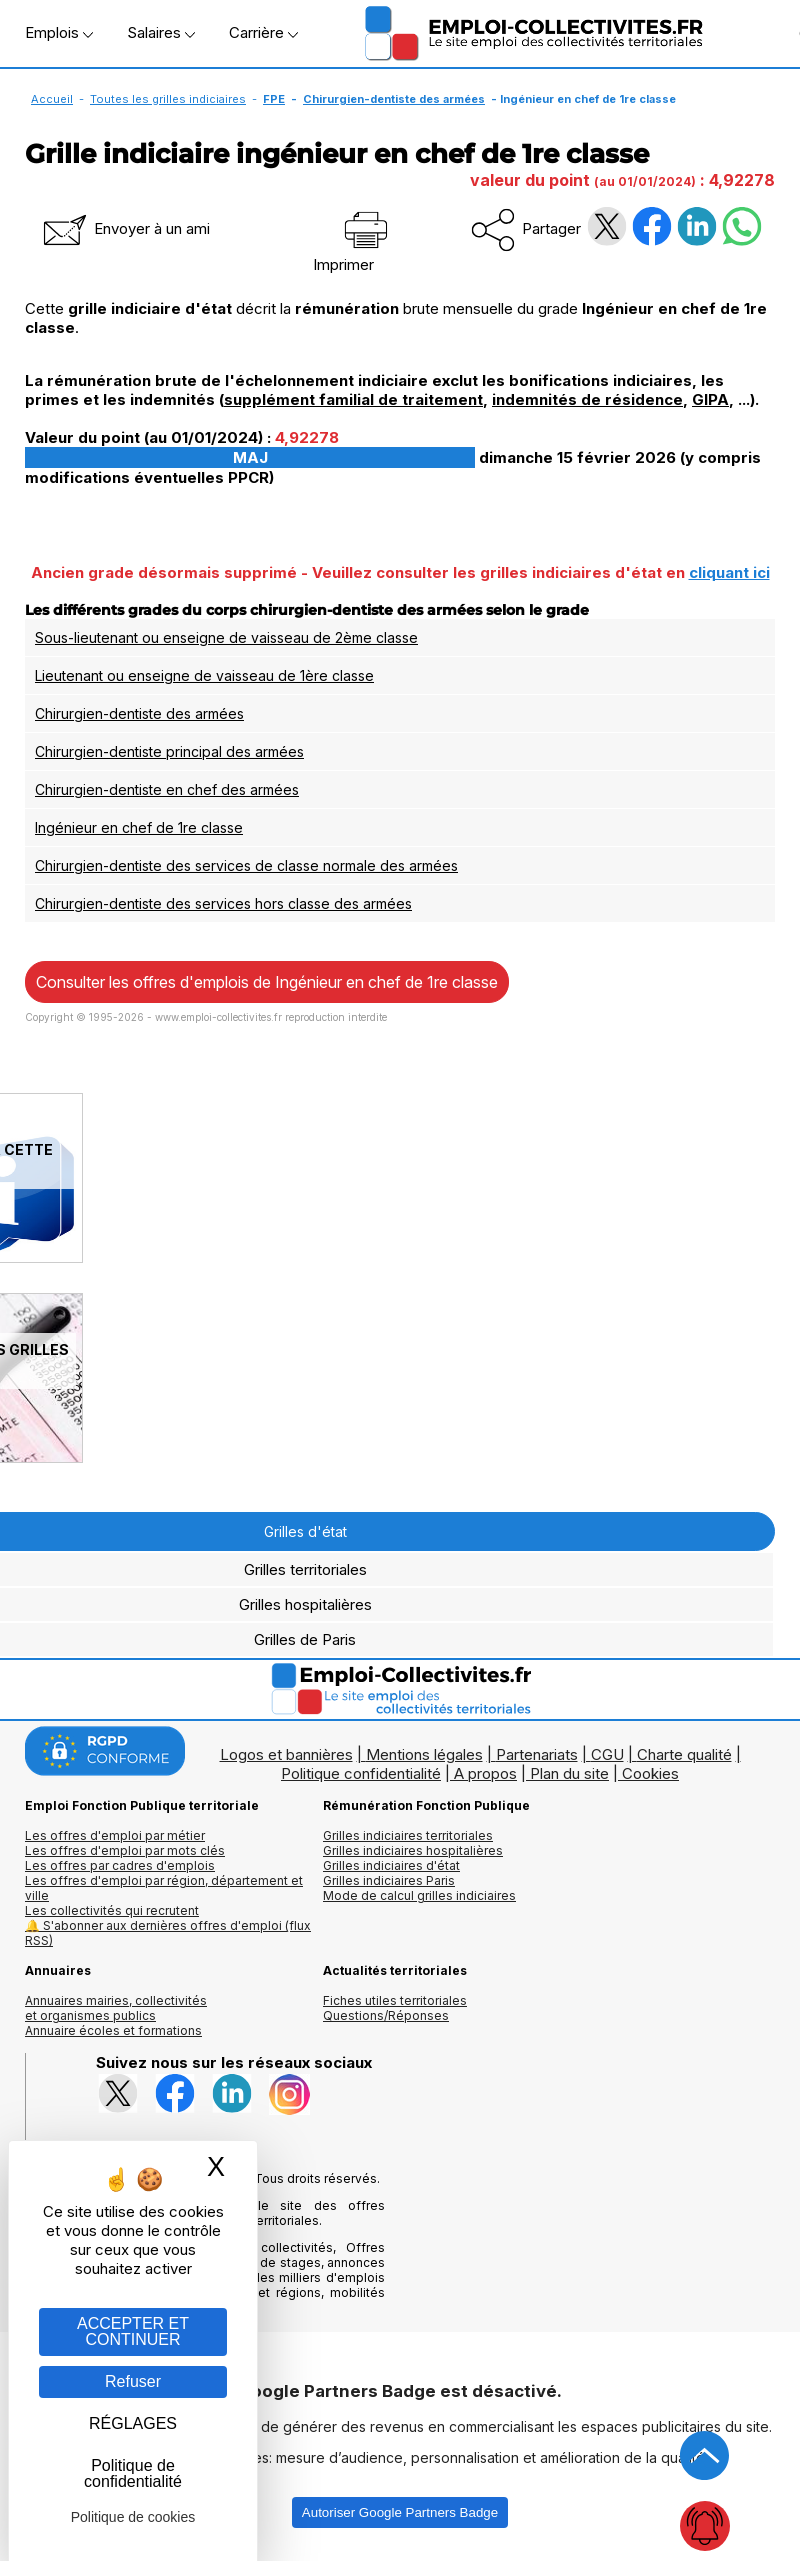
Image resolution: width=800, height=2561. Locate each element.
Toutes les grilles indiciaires (168, 99)
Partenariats (537, 1754)
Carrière (263, 32)
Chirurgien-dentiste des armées (394, 99)
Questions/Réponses (386, 2015)
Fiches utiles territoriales (395, 2000)
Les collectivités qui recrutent (112, 1910)
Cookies (650, 1773)
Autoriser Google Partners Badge (400, 2512)
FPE (274, 99)
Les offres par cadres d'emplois (120, 1865)
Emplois (59, 32)
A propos (485, 1773)
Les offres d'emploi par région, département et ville (164, 1888)
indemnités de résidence (587, 399)
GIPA (710, 399)
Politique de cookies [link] (133, 2517)
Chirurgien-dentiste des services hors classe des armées (223, 903)
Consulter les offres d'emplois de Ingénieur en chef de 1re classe (267, 982)
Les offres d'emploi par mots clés (125, 1850)
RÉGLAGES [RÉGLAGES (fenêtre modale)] (133, 2423)
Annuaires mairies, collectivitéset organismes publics (116, 2008)
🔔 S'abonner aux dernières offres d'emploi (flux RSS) (168, 1933)
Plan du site (569, 1773)
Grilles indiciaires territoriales (408, 1835)
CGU (607, 1754)
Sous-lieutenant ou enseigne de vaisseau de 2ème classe (226, 637)
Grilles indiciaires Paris (389, 1880)
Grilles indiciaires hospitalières (413, 1850)
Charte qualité (684, 1754)
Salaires (161, 32)
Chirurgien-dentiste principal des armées (169, 751)
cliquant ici (729, 572)
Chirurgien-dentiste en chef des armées (167, 789)
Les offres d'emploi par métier (115, 1835)
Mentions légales (424, 1754)
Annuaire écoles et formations (113, 2030)
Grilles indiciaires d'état (391, 1865)
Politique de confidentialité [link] (133, 2473)
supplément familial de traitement (353, 399)
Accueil (52, 99)
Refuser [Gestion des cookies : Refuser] (133, 2381)
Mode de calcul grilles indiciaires (419, 1895)
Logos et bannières (286, 1754)
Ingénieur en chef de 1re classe (139, 827)
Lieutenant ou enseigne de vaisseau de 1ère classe (204, 675)
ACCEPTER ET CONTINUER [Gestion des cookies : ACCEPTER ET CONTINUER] (133, 2331)
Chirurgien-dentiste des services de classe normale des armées (246, 865)
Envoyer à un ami (125, 228)
